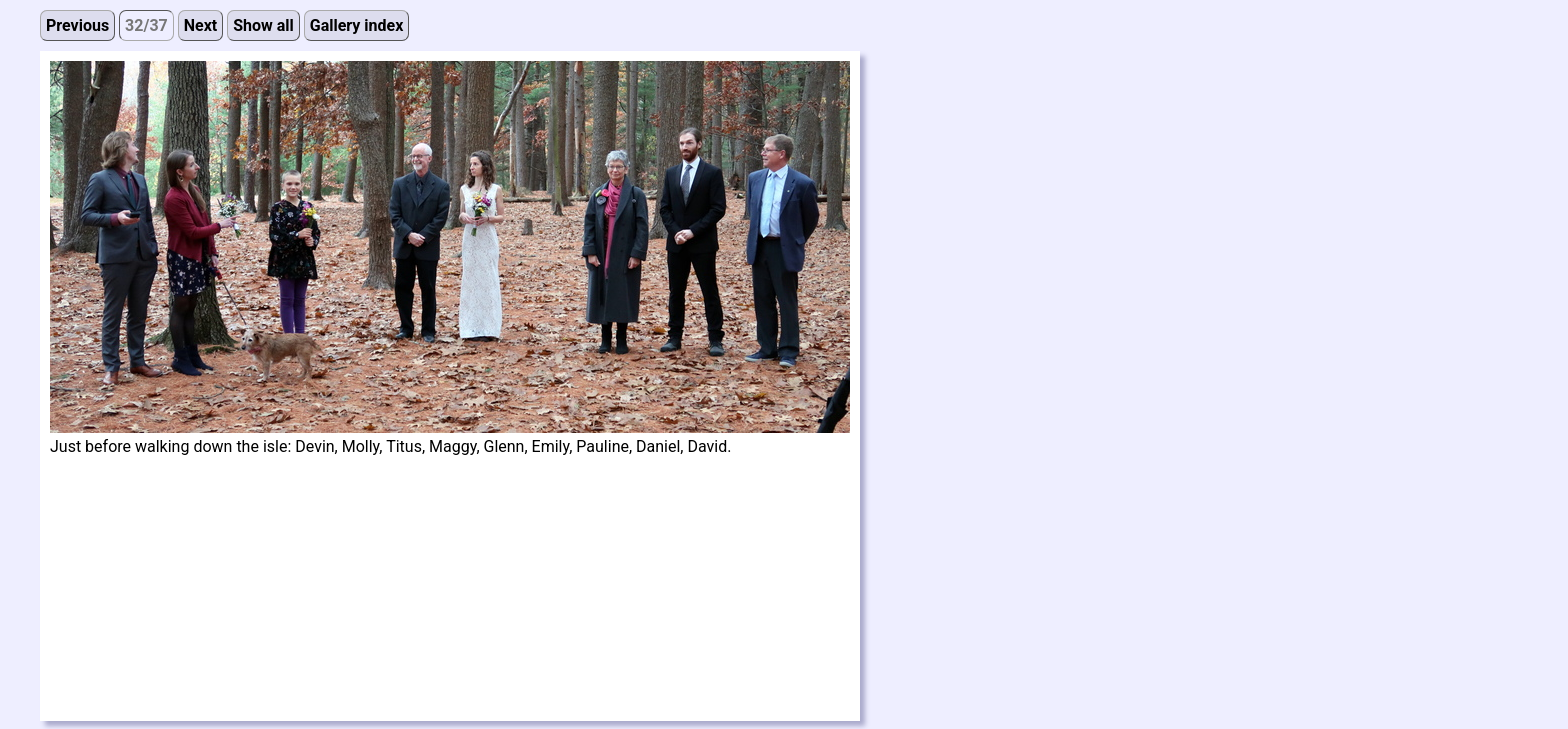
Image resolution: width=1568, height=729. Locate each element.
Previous (77, 25)
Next (200, 25)
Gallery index (357, 25)
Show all (263, 25)
